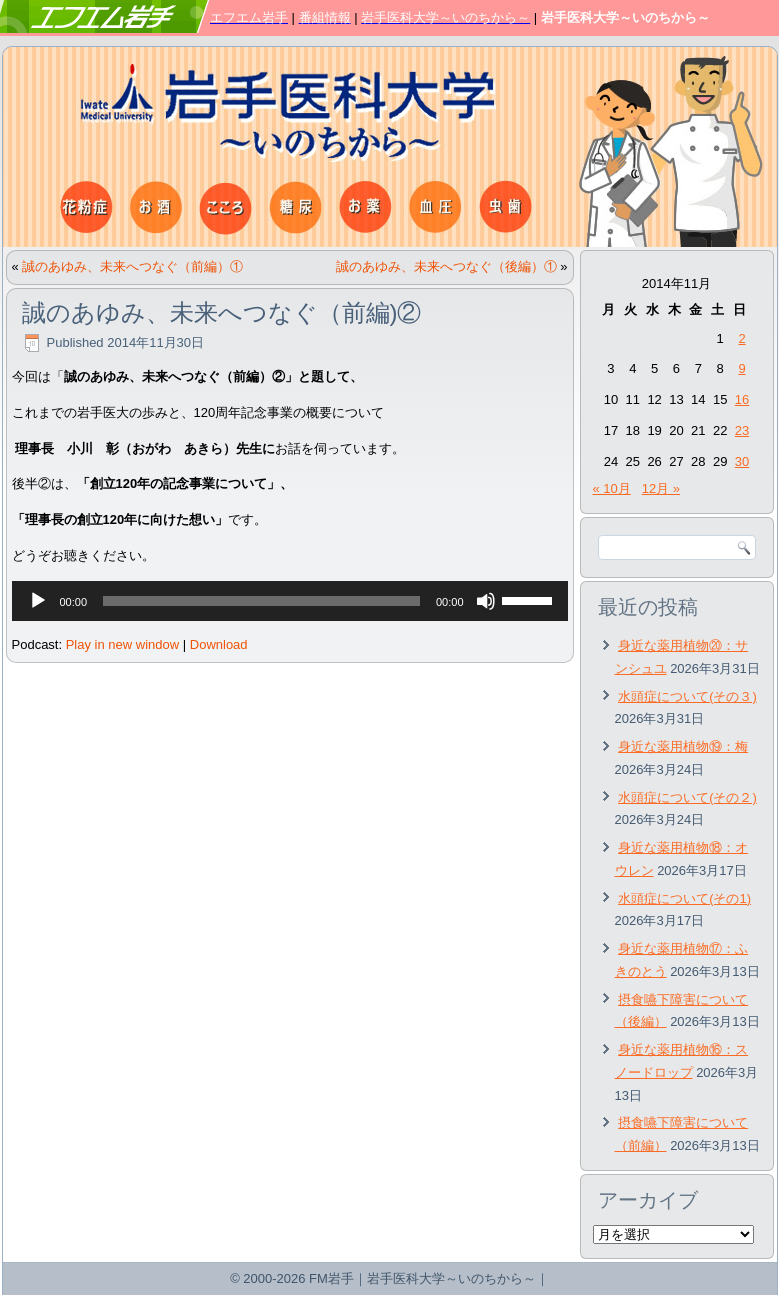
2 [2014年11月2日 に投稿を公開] (741, 338)
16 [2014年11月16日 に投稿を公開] (742, 399)
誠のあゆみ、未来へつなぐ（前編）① (132, 266)
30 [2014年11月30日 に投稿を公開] (742, 461)
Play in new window (122, 644)
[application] (290, 601)
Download (219, 644)
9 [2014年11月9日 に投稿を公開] (741, 368)
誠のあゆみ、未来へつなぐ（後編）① (446, 266)
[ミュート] (486, 601)
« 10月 (612, 488)
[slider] (261, 601)
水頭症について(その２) (687, 797)
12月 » (661, 488)
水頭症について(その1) (684, 898)
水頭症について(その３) (687, 696)
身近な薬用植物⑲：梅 (683, 746)
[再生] (38, 601)
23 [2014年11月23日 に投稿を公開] (742, 430)
